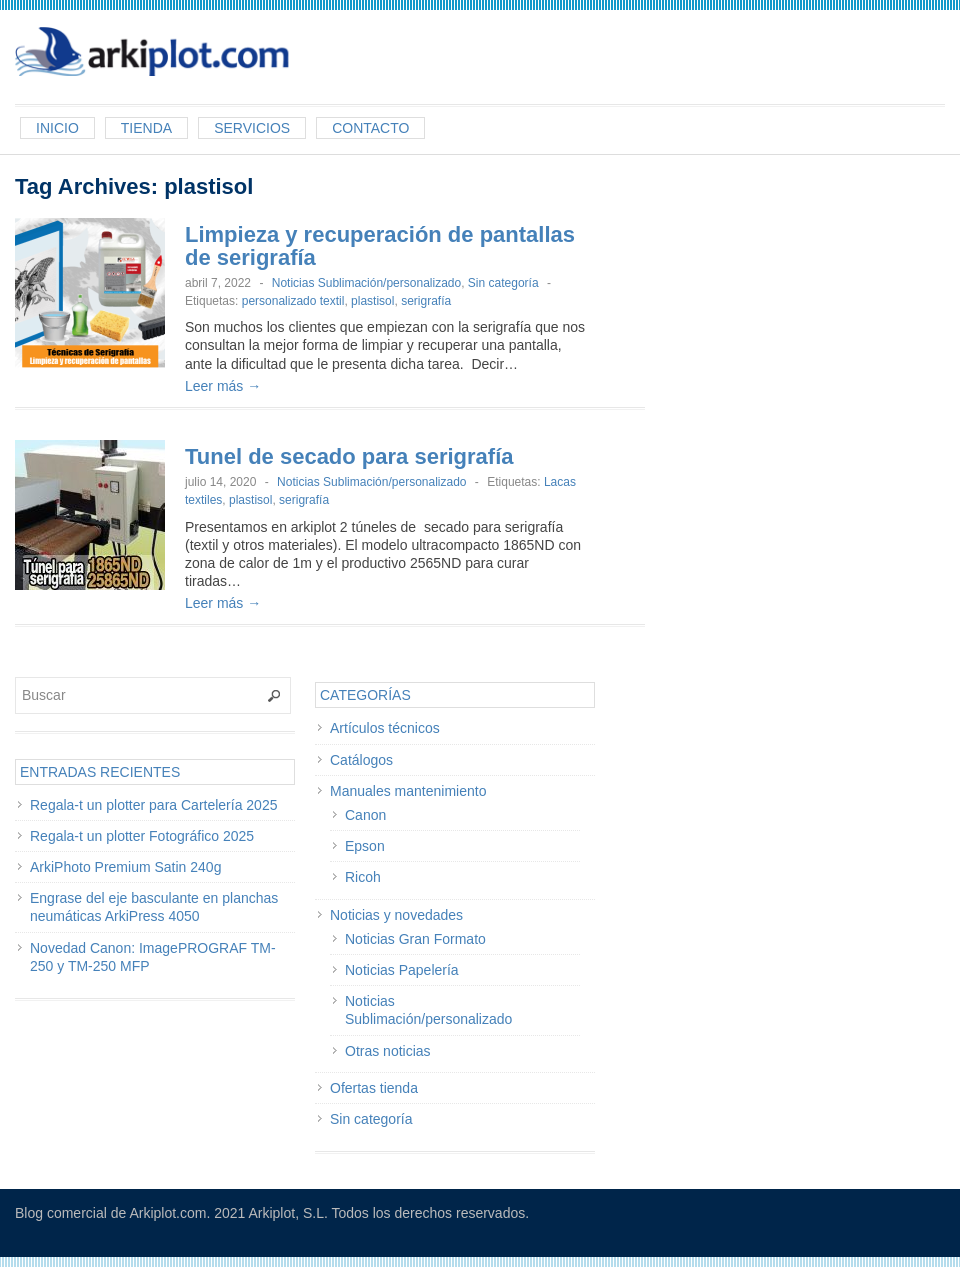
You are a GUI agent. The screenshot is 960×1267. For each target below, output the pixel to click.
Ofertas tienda (374, 1088)
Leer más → (223, 386)
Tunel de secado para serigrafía (349, 456)
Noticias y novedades (396, 915)
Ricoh (363, 877)
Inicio (57, 128)
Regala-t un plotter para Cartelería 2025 (153, 805)
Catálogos (361, 760)
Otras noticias (388, 1051)
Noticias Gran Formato (415, 939)
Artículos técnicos (385, 728)
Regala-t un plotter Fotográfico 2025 (142, 836)
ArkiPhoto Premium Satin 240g (125, 867)
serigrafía (426, 301)
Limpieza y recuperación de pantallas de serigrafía (380, 246)
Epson (365, 846)
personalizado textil (293, 301)
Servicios (252, 128)
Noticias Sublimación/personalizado (366, 283)
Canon (365, 815)
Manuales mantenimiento (408, 791)
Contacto (370, 128)
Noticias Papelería (402, 970)
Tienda (146, 128)
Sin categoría (503, 283)
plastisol (372, 301)
